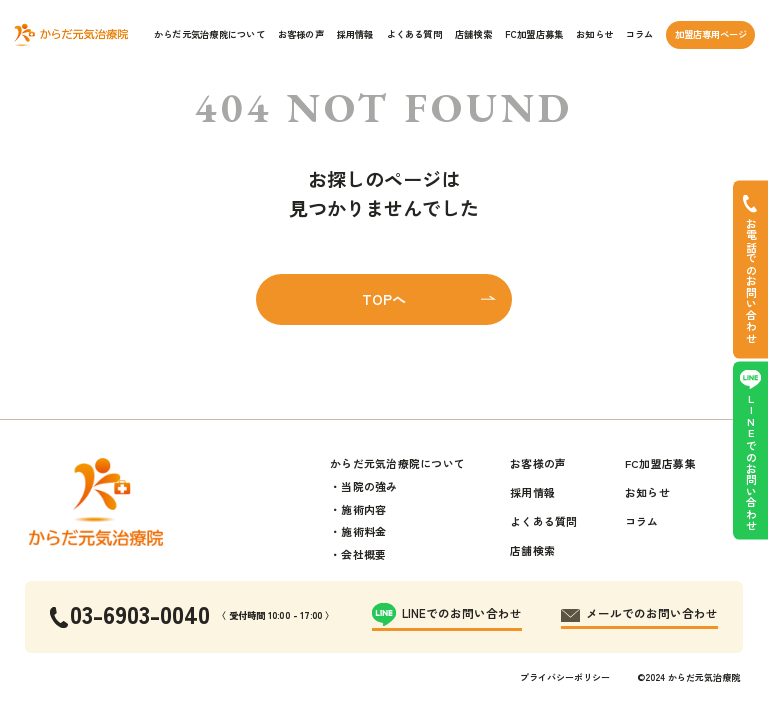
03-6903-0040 (140, 613)
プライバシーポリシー (565, 677)
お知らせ (594, 34)
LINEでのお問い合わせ (751, 462)
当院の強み (369, 486)
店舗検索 (473, 34)
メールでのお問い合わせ (652, 613)
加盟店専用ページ (711, 34)
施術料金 (363, 531)
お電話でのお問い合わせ (751, 280)
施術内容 (363, 509)
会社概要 (363, 554)
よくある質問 (414, 34)
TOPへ (384, 299)
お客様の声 (301, 34)
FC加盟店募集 (534, 34)
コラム (640, 34)
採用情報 (355, 34)
